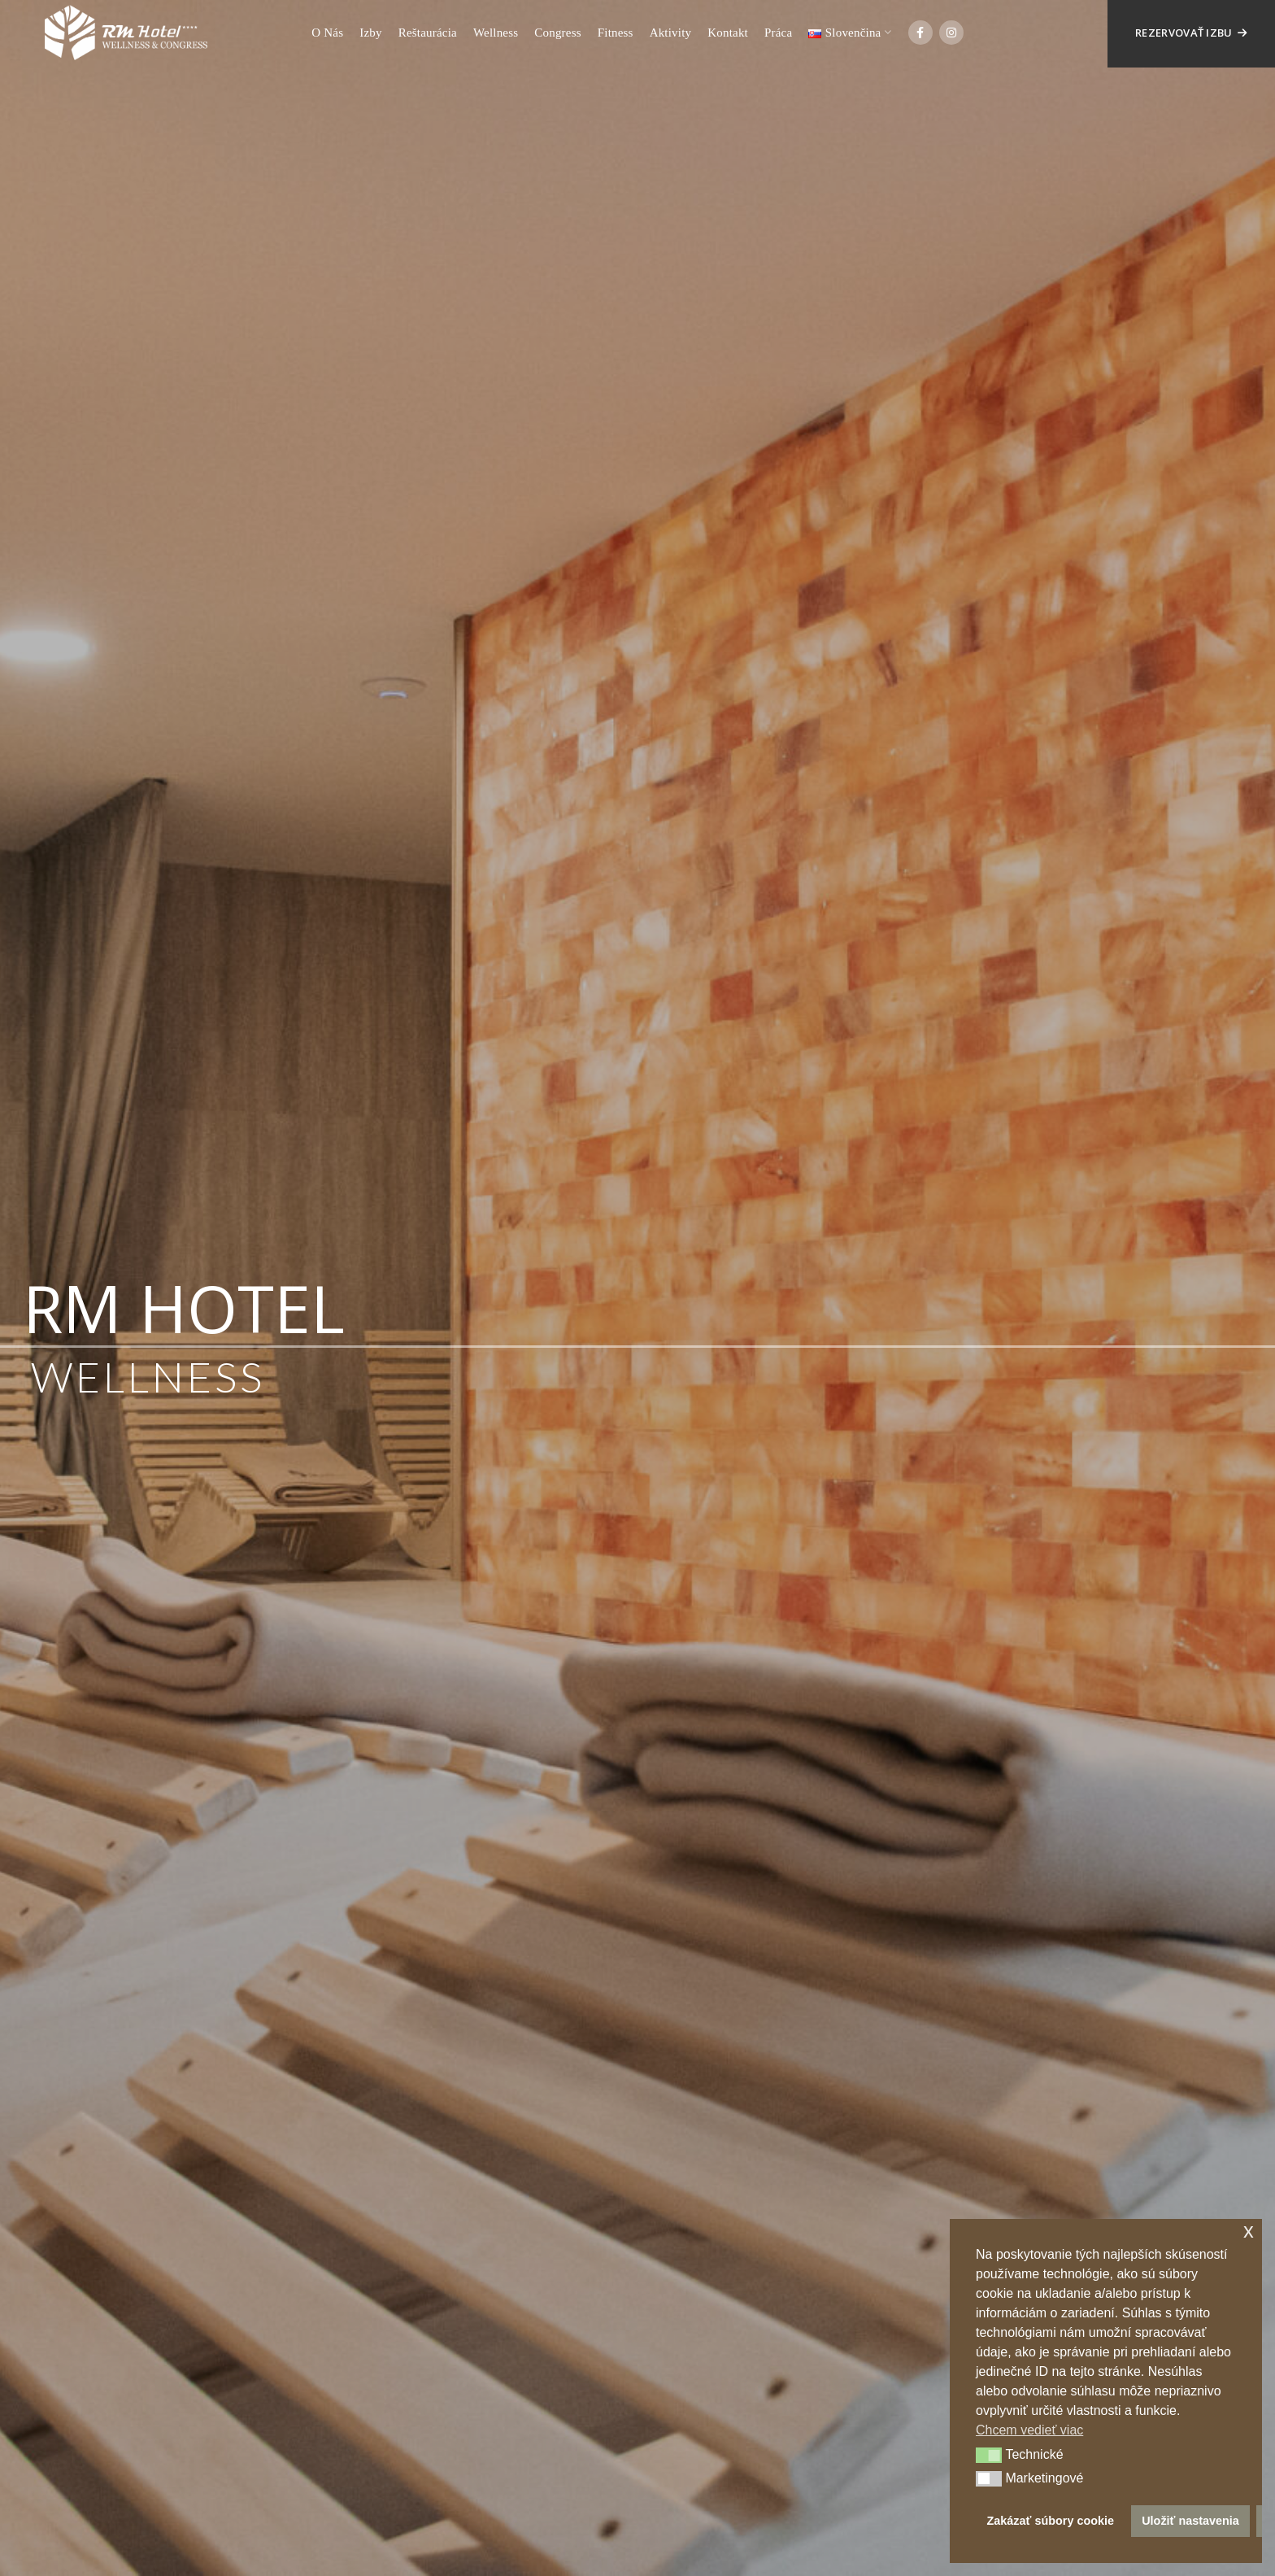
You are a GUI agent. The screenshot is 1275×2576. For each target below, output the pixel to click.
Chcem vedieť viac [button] (1029, 2430)
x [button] (1248, 2230)
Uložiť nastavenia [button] (1190, 2520)
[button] (989, 2455)
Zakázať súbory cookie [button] (1050, 2520)
